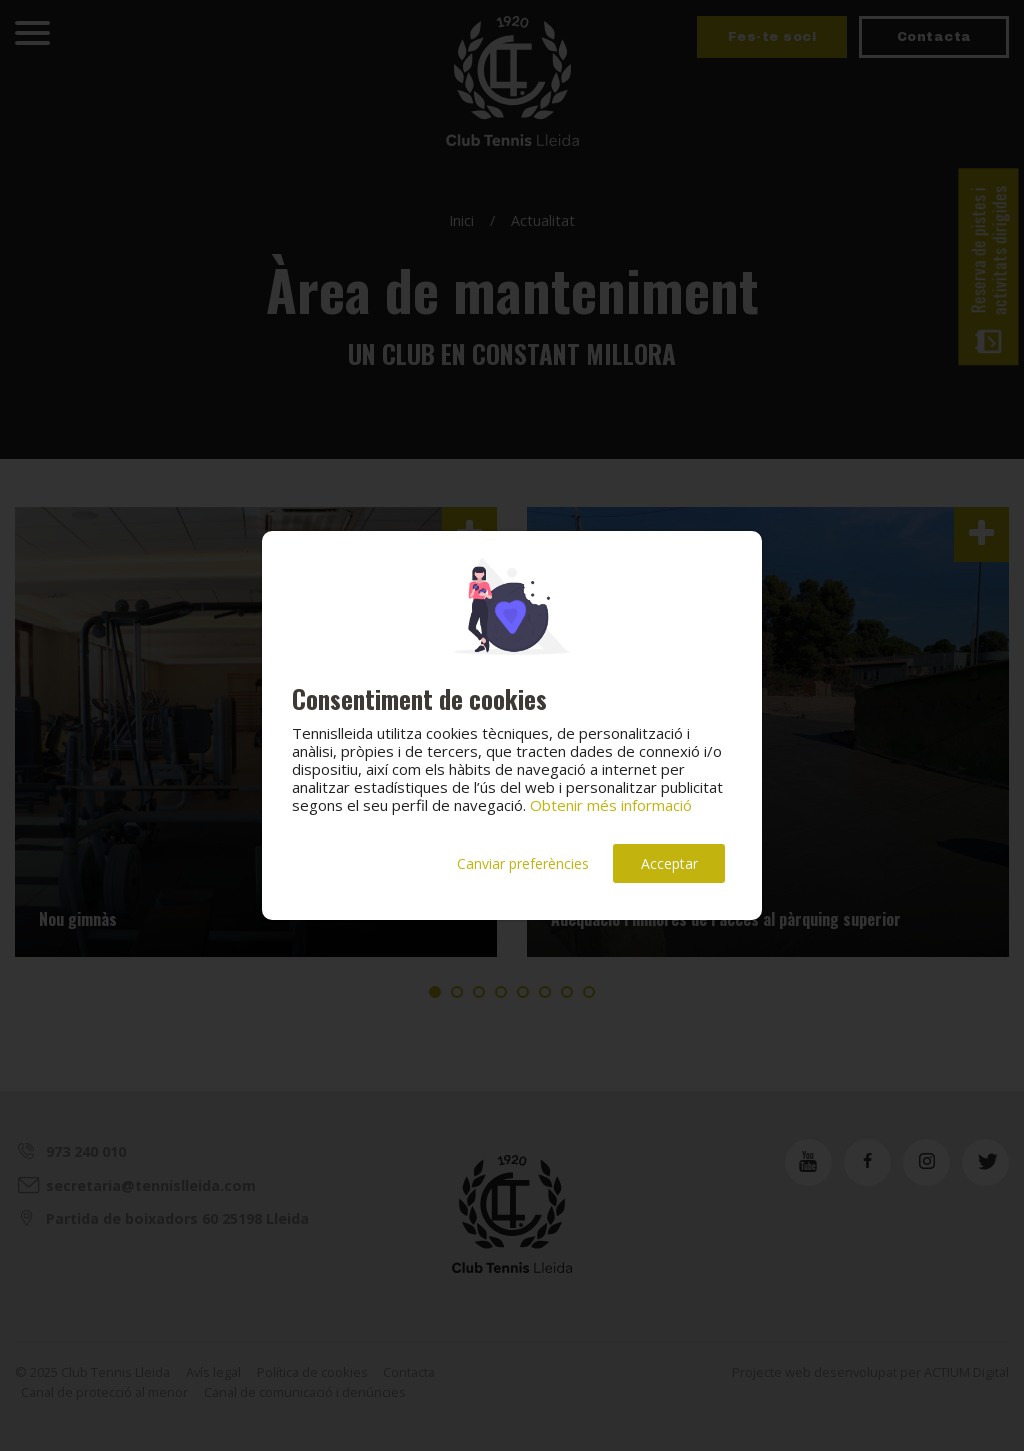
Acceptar (669, 863)
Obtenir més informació (611, 805)
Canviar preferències (523, 863)
